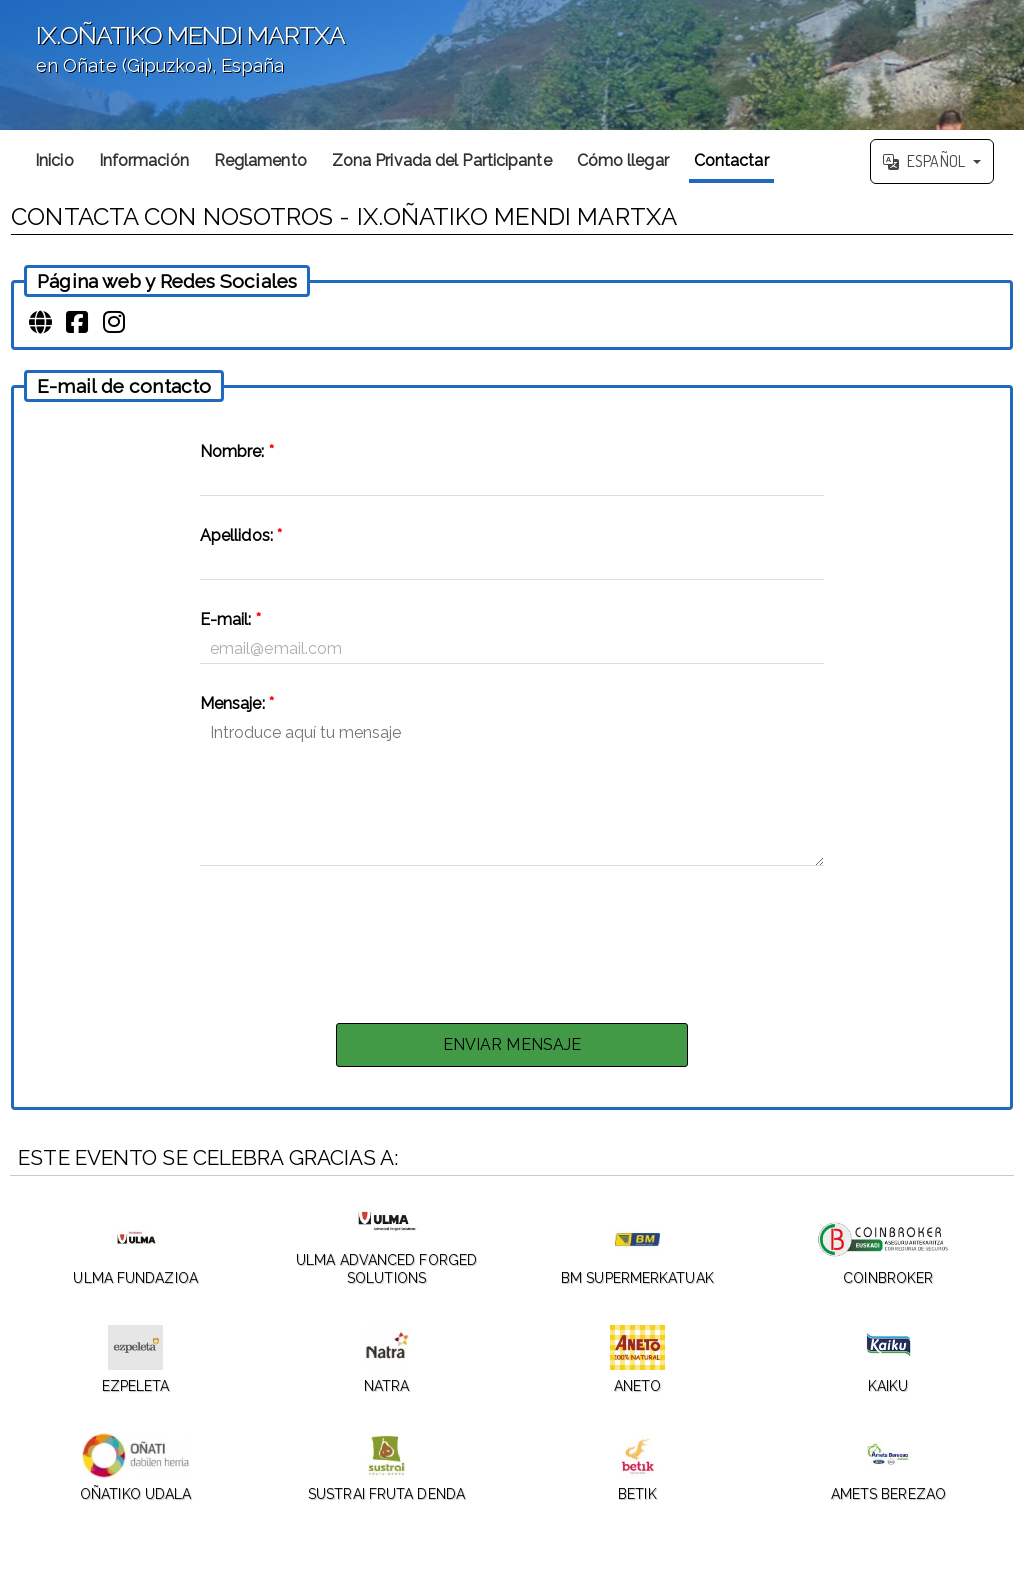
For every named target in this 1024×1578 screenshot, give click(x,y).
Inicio (54, 160)
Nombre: (237, 451)
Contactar (731, 160)
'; (512, 65)
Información (144, 160)
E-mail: (230, 619)
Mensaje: (237, 703)
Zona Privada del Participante (442, 160)
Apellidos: (241, 535)
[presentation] (512, 939)
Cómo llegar (623, 160)
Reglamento (260, 160)
